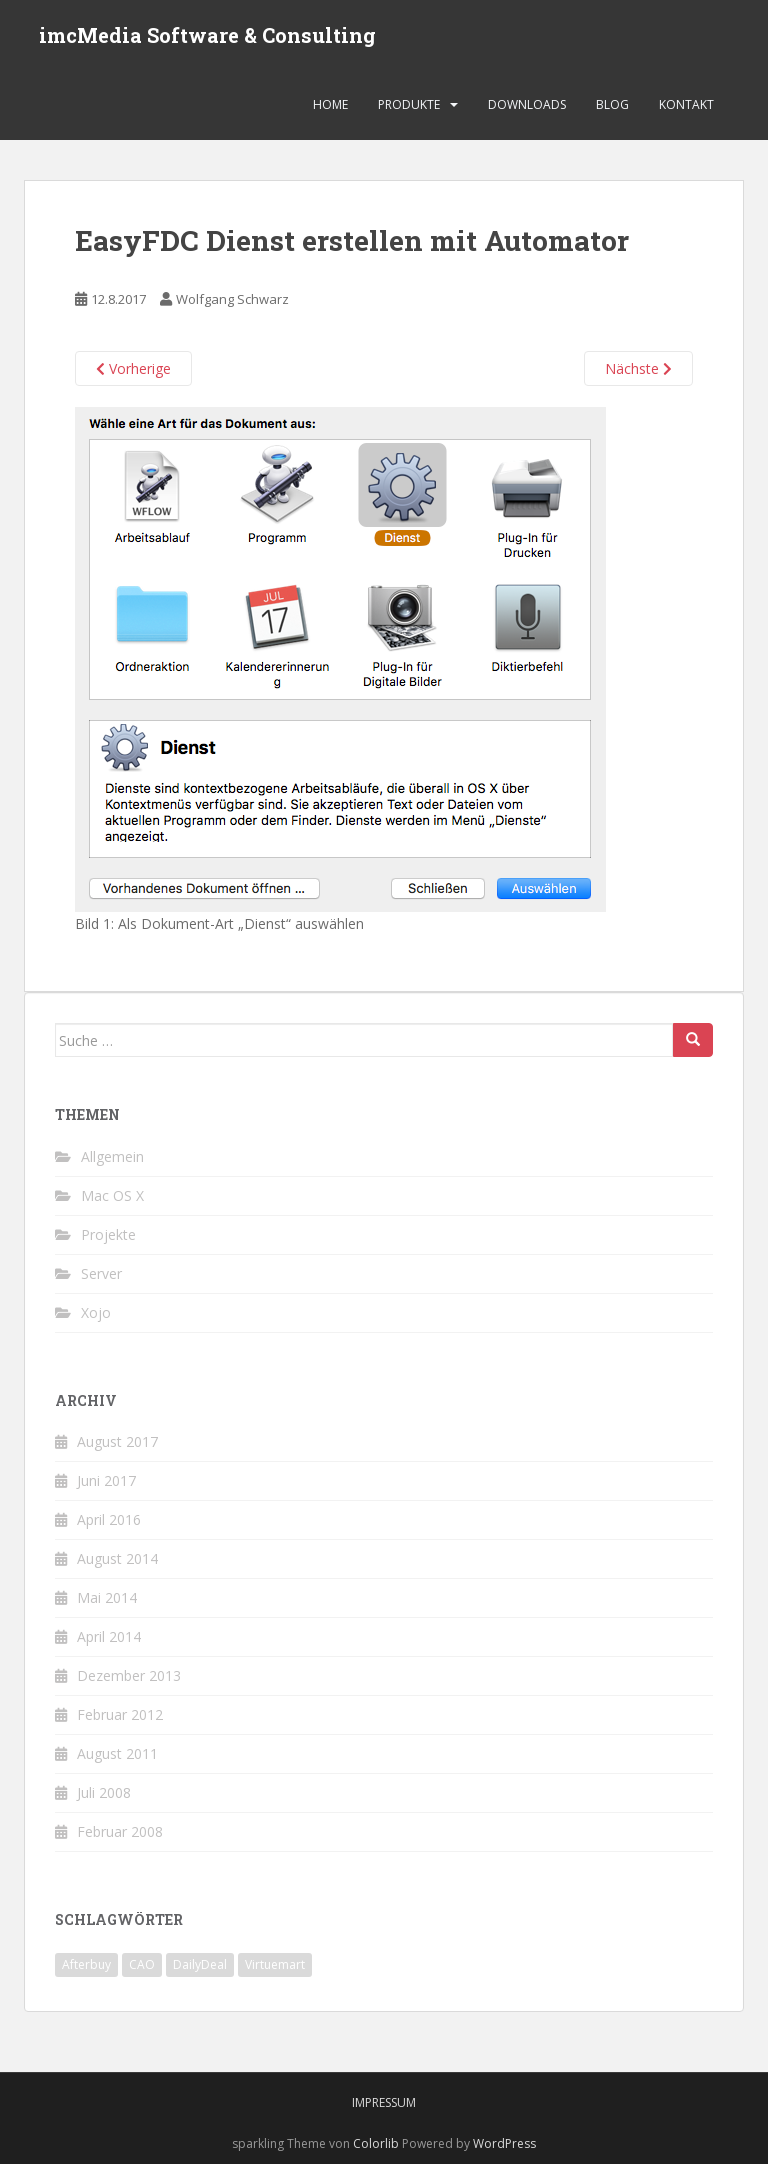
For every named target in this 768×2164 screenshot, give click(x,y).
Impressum (384, 2102)
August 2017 (117, 1441)
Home (330, 104)
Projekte (108, 1234)
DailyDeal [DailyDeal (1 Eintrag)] (200, 1964)
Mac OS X (112, 1195)
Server (101, 1273)
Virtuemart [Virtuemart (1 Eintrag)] (275, 1964)
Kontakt (686, 104)
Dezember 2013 (129, 1675)
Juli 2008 (104, 1792)
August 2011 (117, 1753)
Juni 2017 (106, 1480)
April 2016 (109, 1519)
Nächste (638, 368)
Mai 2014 (107, 1597)
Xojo (96, 1312)
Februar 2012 (120, 1714)
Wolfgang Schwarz (232, 299)
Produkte (409, 104)
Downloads (527, 104)
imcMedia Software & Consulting (207, 35)
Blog (612, 104)
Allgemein (112, 1156)
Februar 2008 (120, 1831)
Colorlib (376, 2143)
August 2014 (117, 1558)
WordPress (504, 2143)
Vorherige (133, 368)
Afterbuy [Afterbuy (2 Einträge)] (86, 1964)
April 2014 (109, 1636)
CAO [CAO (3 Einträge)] (142, 1964)
